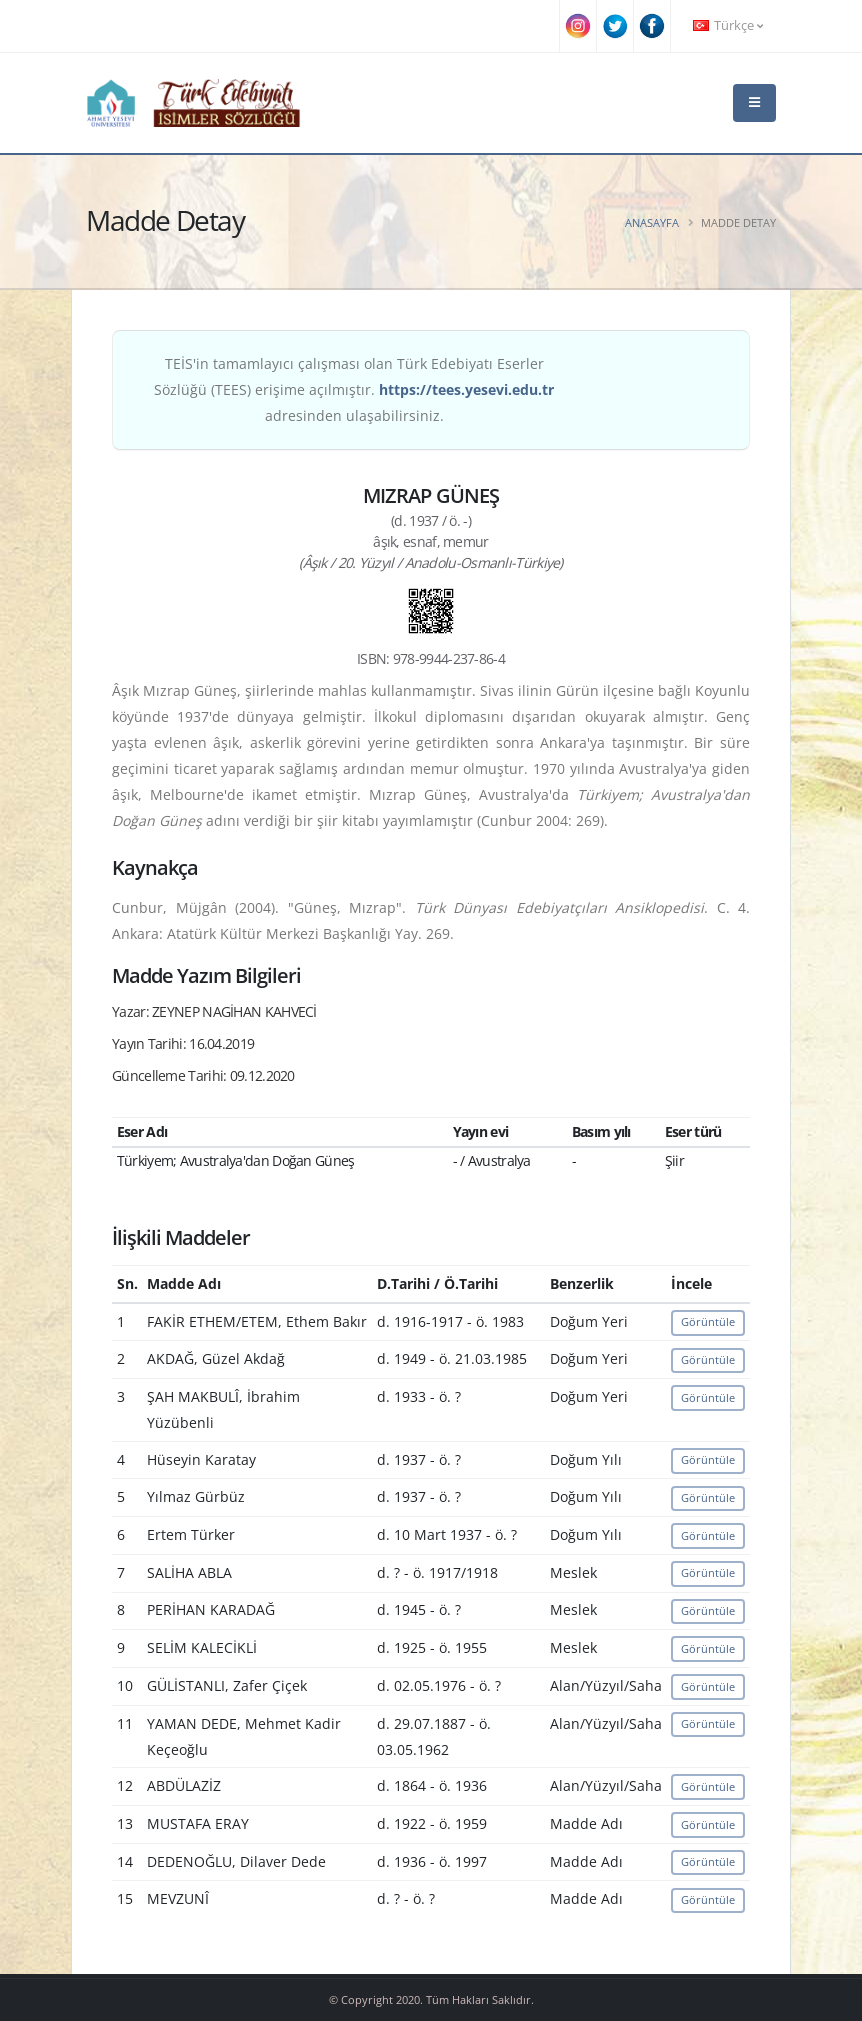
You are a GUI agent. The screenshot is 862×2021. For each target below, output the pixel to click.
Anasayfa (652, 222)
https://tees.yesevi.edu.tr (466, 389)
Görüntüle (708, 1321)
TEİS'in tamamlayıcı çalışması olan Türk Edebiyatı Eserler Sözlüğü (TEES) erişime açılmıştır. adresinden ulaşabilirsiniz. (354, 389)
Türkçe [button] (728, 25)
